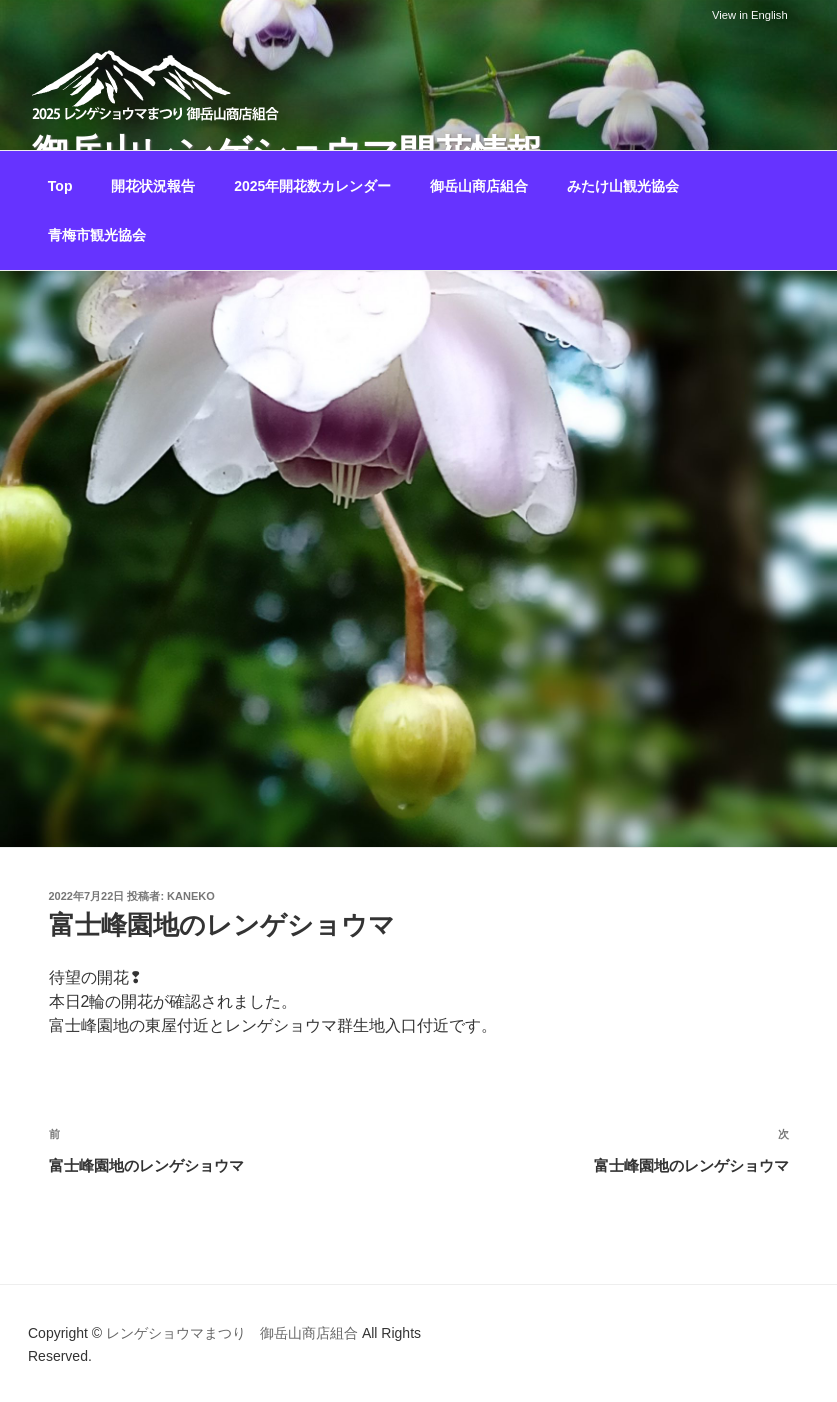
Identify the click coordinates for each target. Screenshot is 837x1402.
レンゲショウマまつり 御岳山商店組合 (232, 1333)
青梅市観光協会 (97, 235)
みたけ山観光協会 (623, 186)
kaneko (191, 896)
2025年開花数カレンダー (312, 186)
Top (60, 186)
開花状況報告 (153, 186)
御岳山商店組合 (479, 186)
